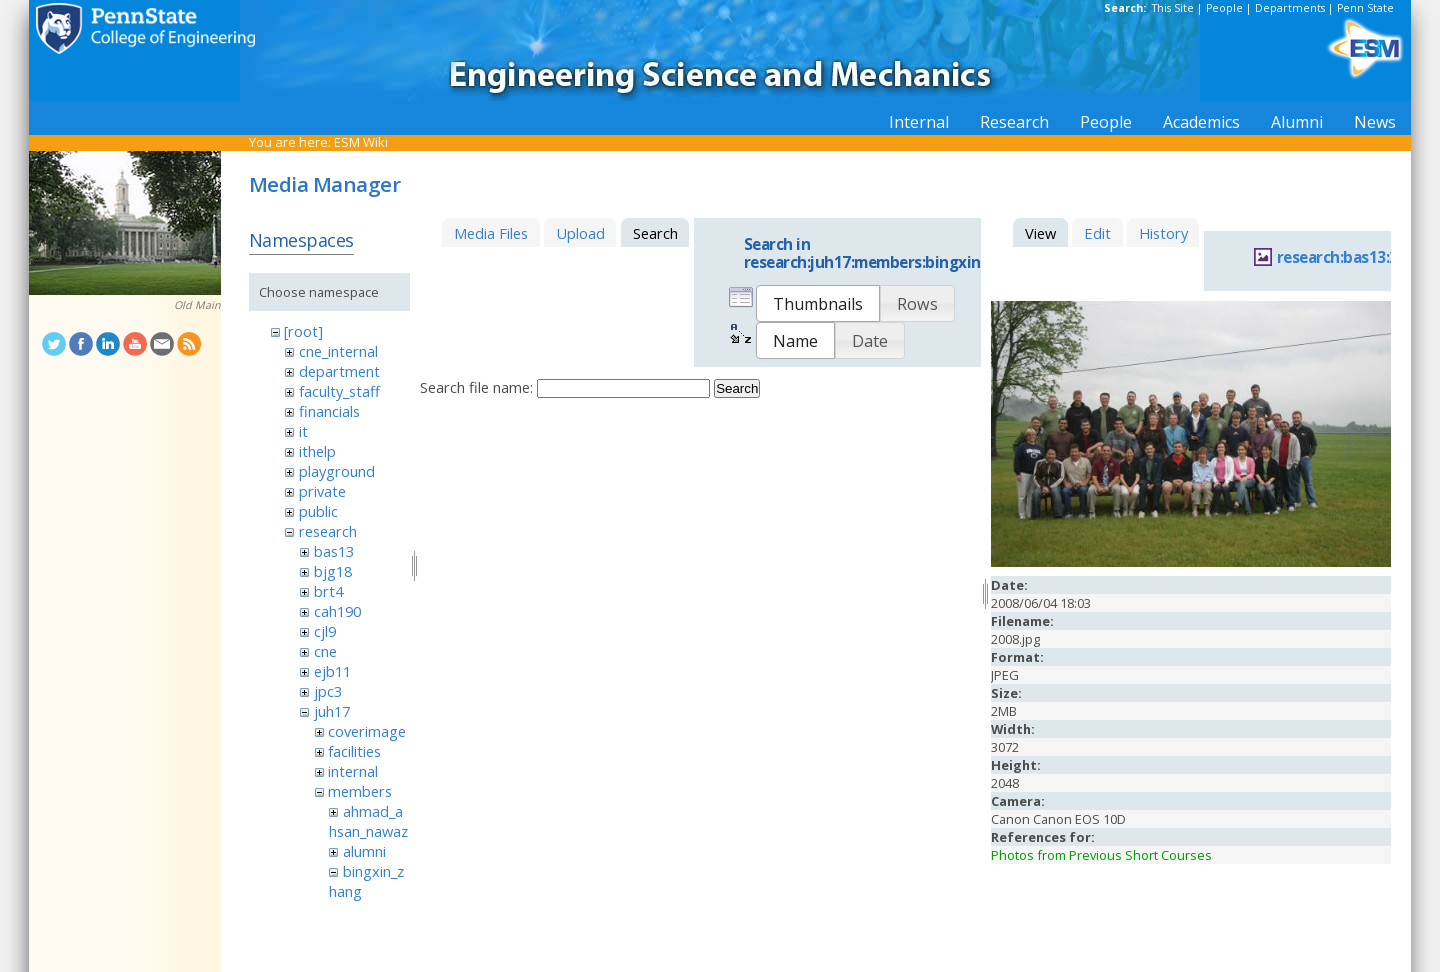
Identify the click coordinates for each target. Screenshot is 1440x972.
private (322, 491)
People (1224, 8)
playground (337, 471)
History (1163, 233)
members (360, 791)
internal (353, 771)
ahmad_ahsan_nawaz (368, 821)
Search (737, 388)
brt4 (328, 591)
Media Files (491, 233)
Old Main (197, 305)
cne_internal (338, 351)
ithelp (317, 451)
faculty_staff (339, 391)
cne (325, 651)
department (339, 371)
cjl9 (325, 631)
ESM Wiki (361, 142)
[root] (303, 331)
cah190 (337, 611)
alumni (364, 851)
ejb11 (332, 671)
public (318, 511)
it (303, 431)
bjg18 (333, 571)
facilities (354, 751)
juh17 (332, 711)
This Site (1173, 8)
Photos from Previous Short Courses (1101, 855)
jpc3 (328, 691)
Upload (580, 233)
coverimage (367, 731)
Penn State (1365, 8)
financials (329, 411)
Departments (1290, 8)
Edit (1097, 233)
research (328, 531)
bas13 (334, 551)
